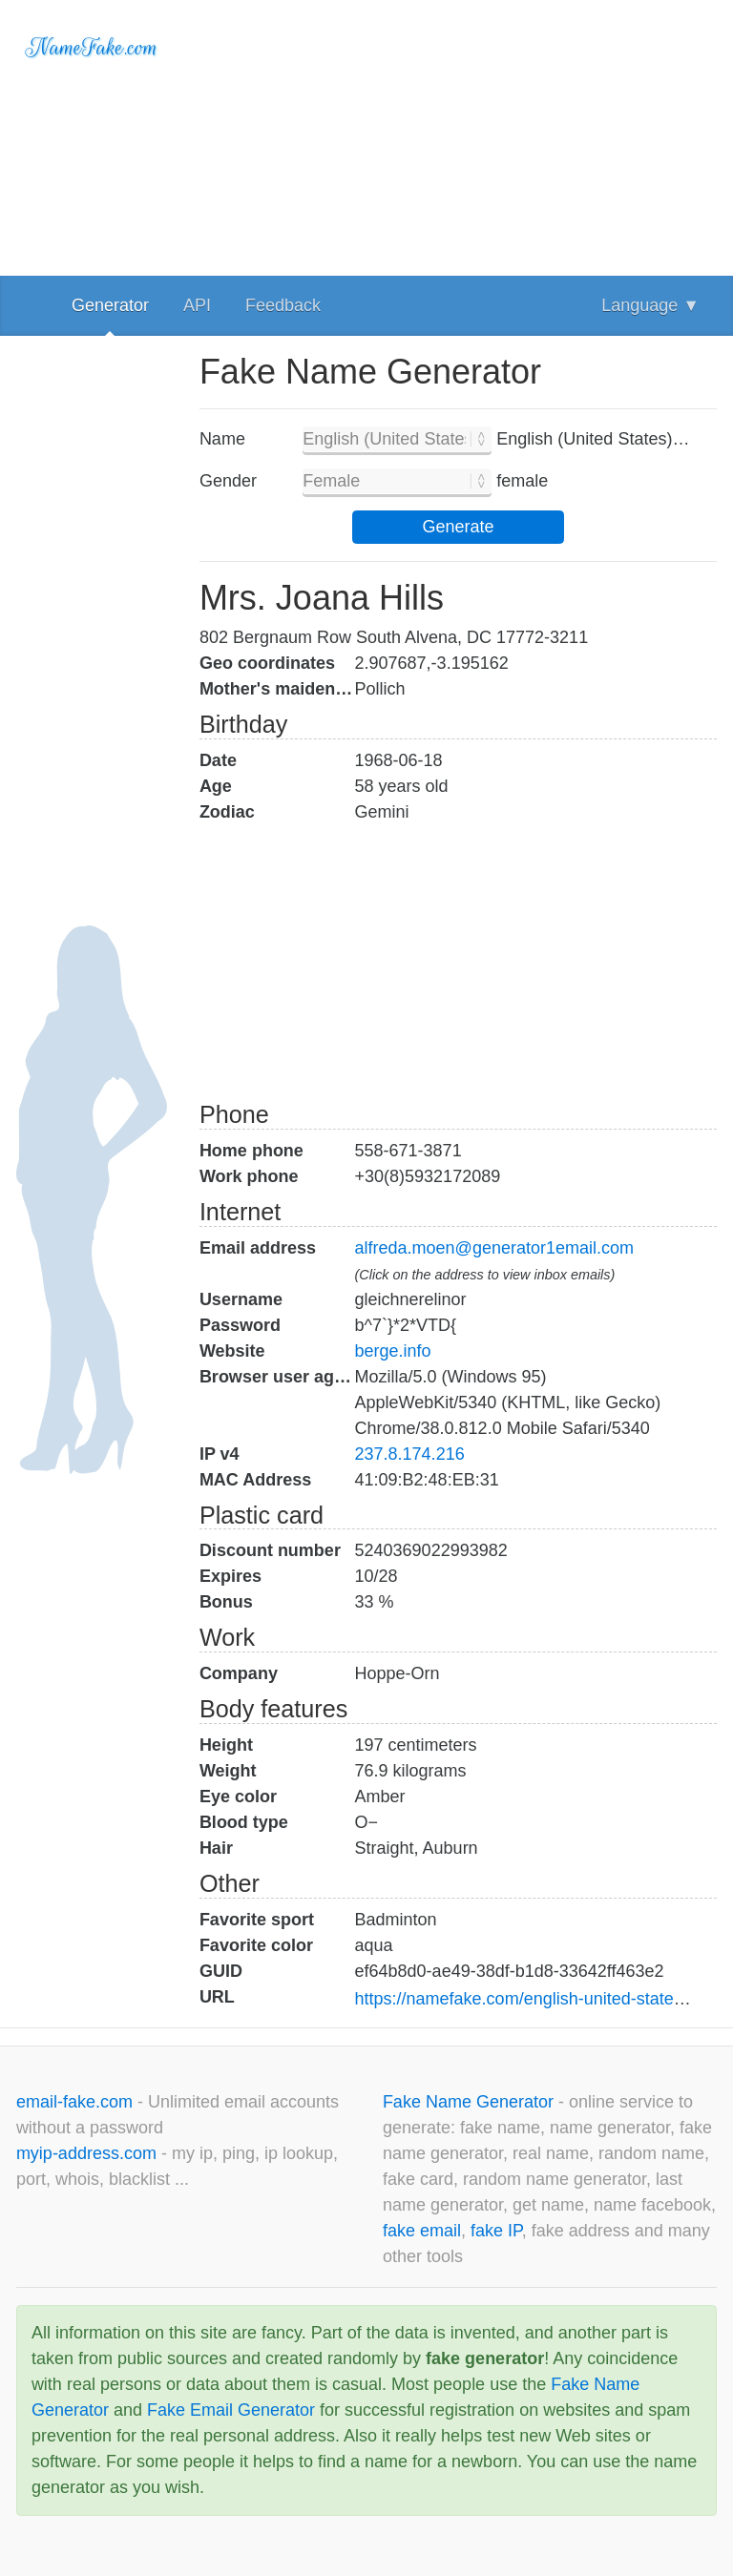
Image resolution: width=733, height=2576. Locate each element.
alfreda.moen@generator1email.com (494, 1247)
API (197, 305)
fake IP (496, 2230)
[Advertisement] (458, 133)
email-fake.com (76, 2101)
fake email (422, 2230)
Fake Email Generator (231, 2410)
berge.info (393, 1351)
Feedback (283, 305)
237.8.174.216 (410, 1454)
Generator (110, 305)
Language (650, 305)
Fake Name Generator (470, 2101)
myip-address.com (86, 2153)
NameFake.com (92, 47)
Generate (457, 526)
